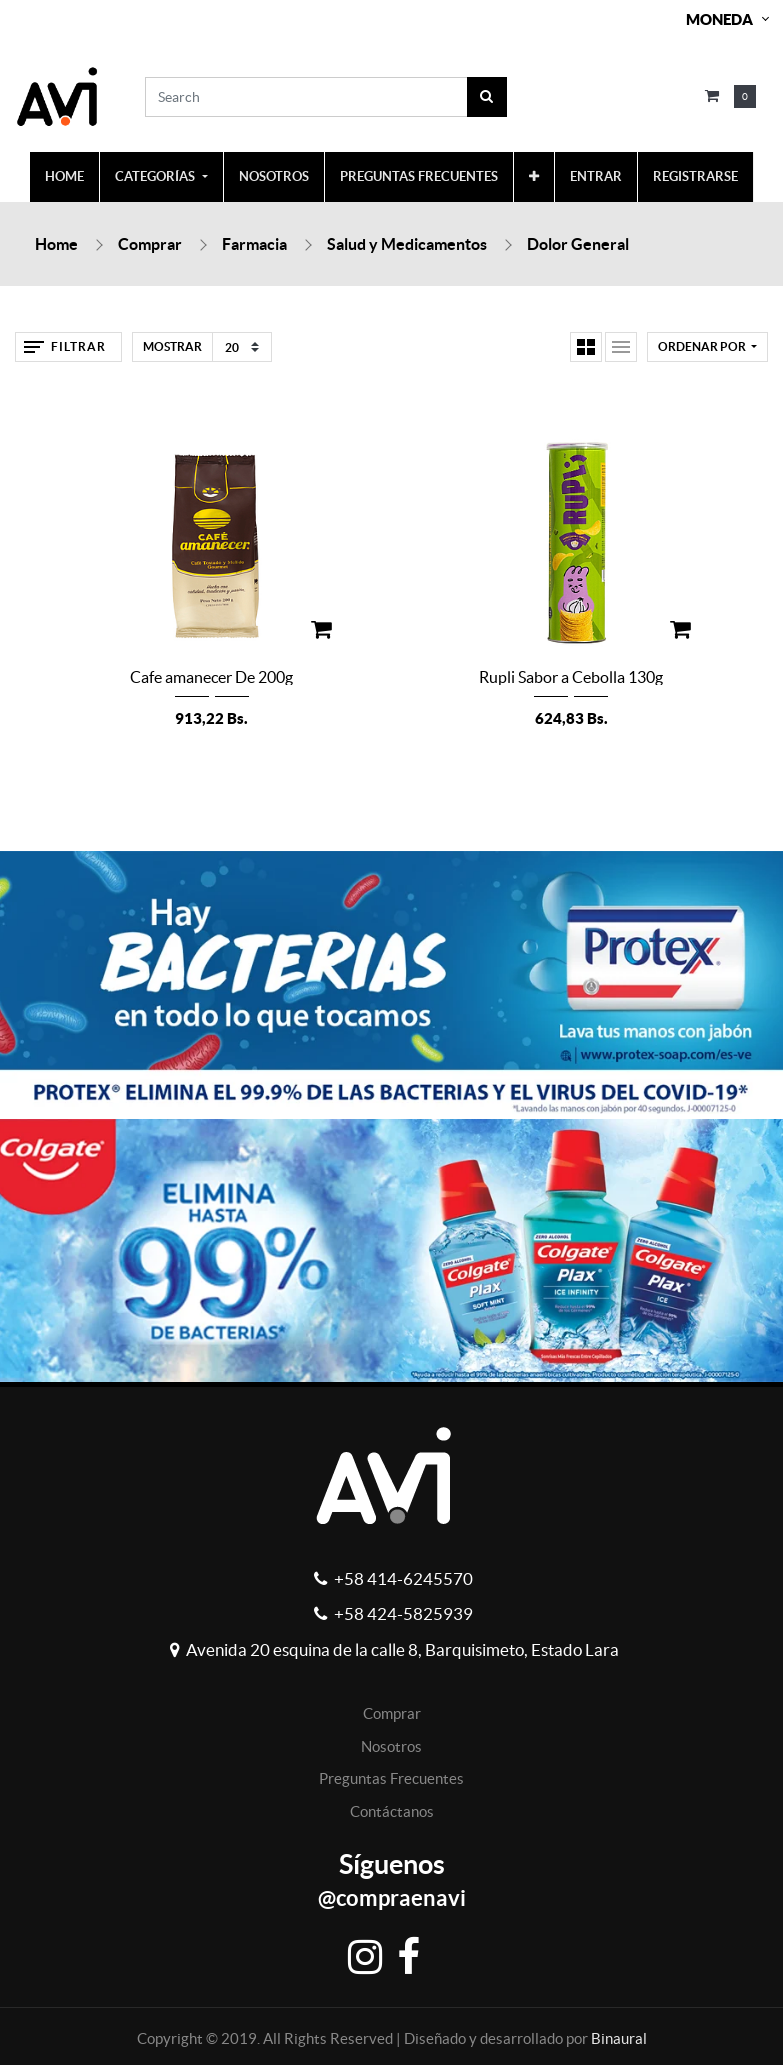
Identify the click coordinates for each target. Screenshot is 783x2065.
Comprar (150, 244)
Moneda (719, 19)
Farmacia (254, 244)
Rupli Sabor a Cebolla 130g (571, 677)
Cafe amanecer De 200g (211, 677)
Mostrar (172, 346)
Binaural (619, 2038)
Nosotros (391, 1746)
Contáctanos (392, 1811)
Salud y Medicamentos (407, 244)
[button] (534, 177)
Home (56, 244)
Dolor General (578, 244)
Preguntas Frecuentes (391, 1778)
